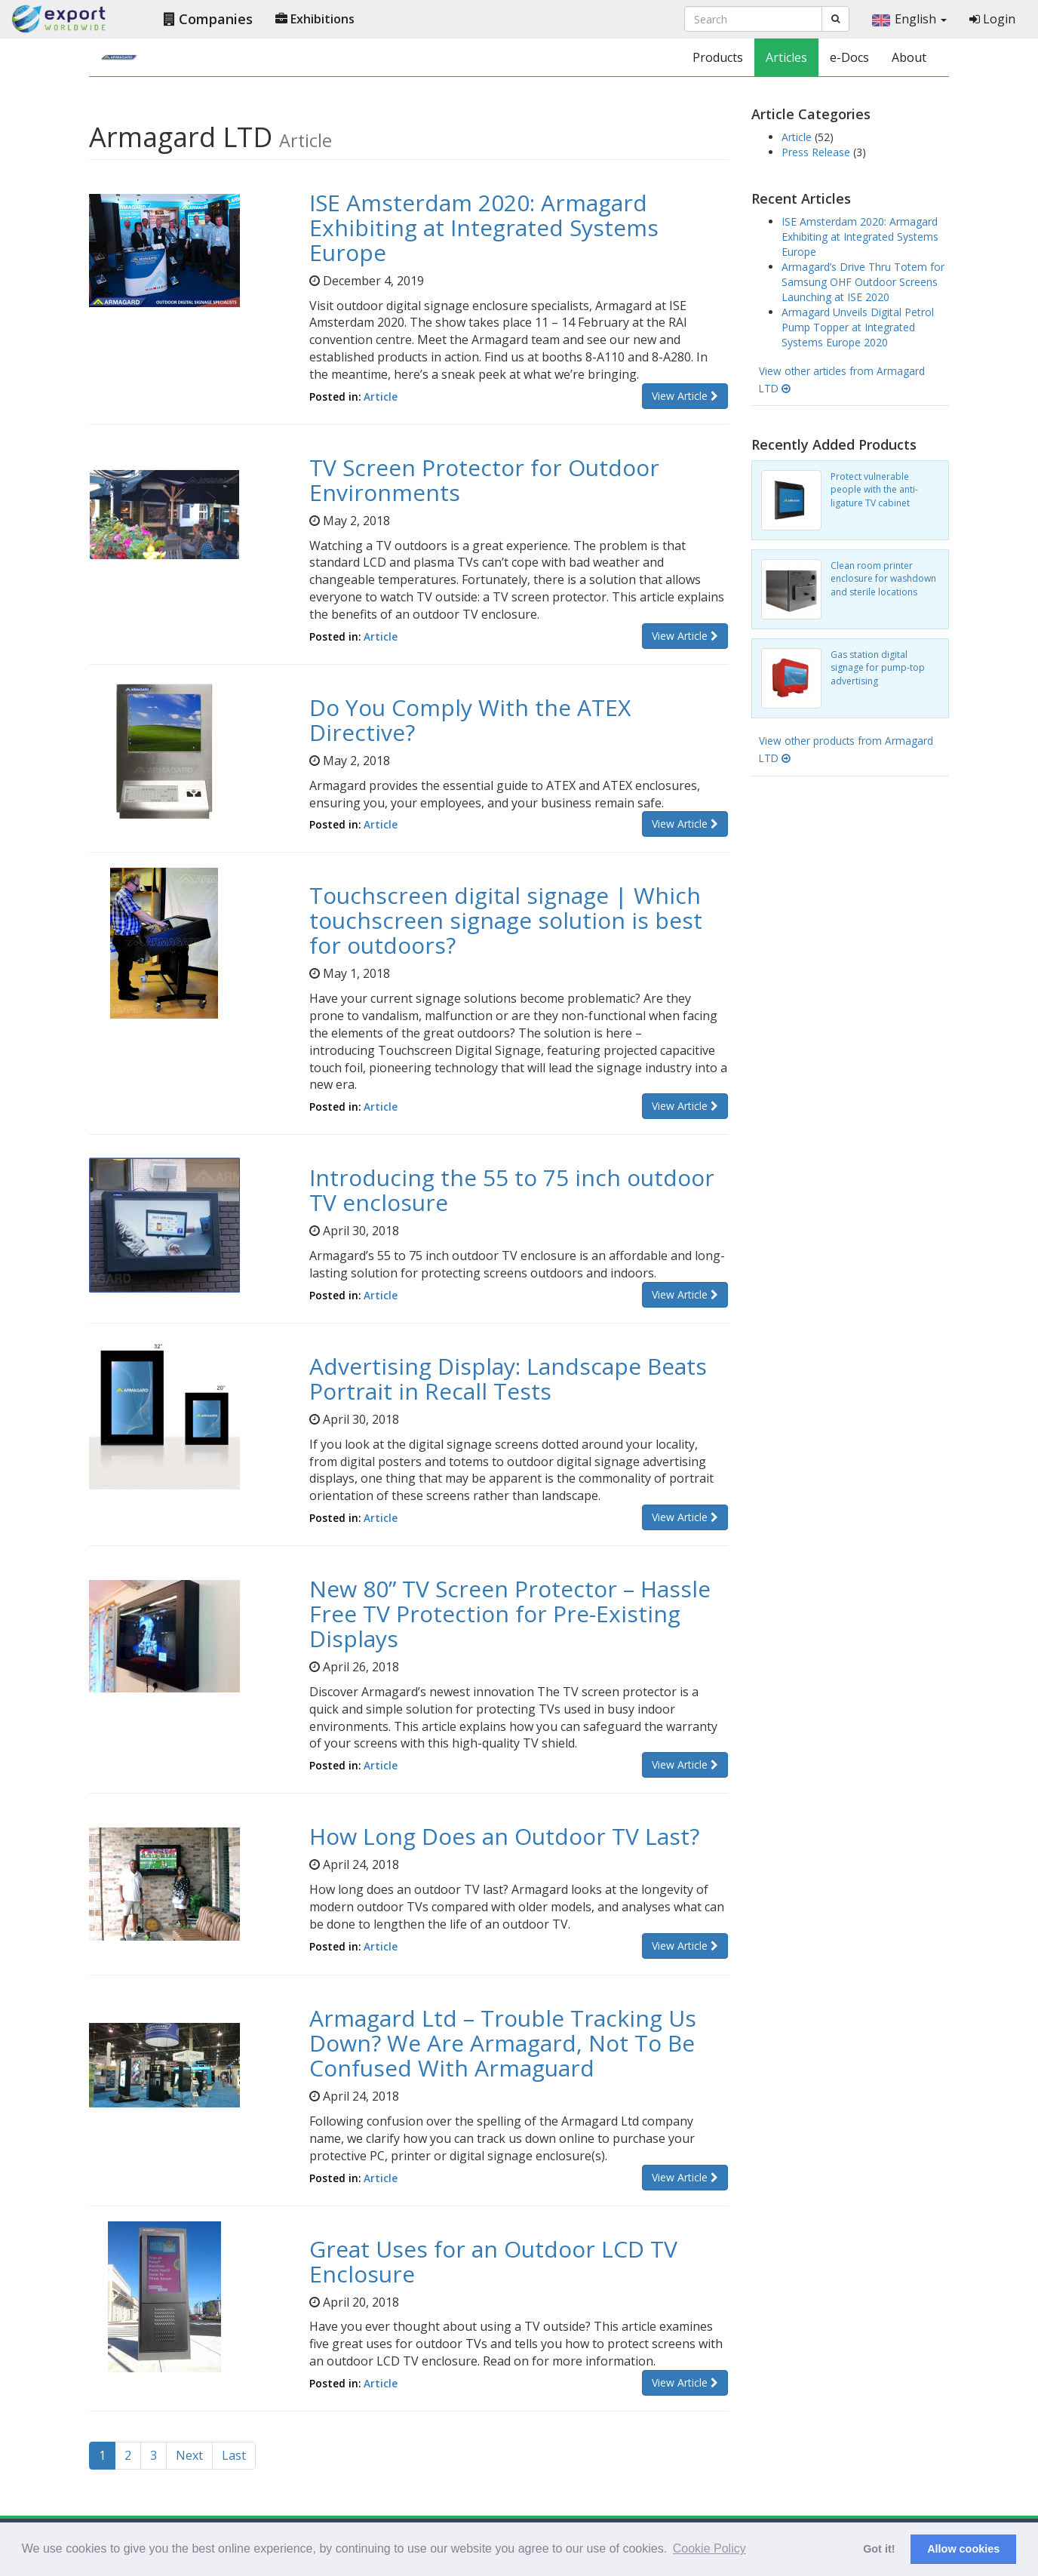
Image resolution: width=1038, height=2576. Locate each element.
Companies (208, 19)
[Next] (189, 2456)
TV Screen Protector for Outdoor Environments (484, 480)
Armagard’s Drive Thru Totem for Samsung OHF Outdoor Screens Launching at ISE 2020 (863, 282)
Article (381, 396)
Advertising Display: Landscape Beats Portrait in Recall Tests (508, 1378)
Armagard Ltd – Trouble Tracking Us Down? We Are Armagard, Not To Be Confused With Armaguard (502, 2043)
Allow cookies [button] (963, 2549)
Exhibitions (315, 19)
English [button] (909, 19)
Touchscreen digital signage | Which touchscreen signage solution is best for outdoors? (505, 920)
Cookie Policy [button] (709, 2548)
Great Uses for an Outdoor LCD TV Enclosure (493, 2261)
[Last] (234, 2456)
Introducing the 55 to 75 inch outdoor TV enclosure (511, 1190)
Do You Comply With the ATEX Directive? (470, 720)
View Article (685, 396)
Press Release (817, 152)
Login (992, 19)
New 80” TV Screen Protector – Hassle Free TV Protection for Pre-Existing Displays (510, 1613)
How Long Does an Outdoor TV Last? (504, 1836)
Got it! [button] (879, 2549)
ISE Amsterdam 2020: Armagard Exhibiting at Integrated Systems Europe (484, 227)
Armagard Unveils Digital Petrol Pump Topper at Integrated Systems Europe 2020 (858, 327)
